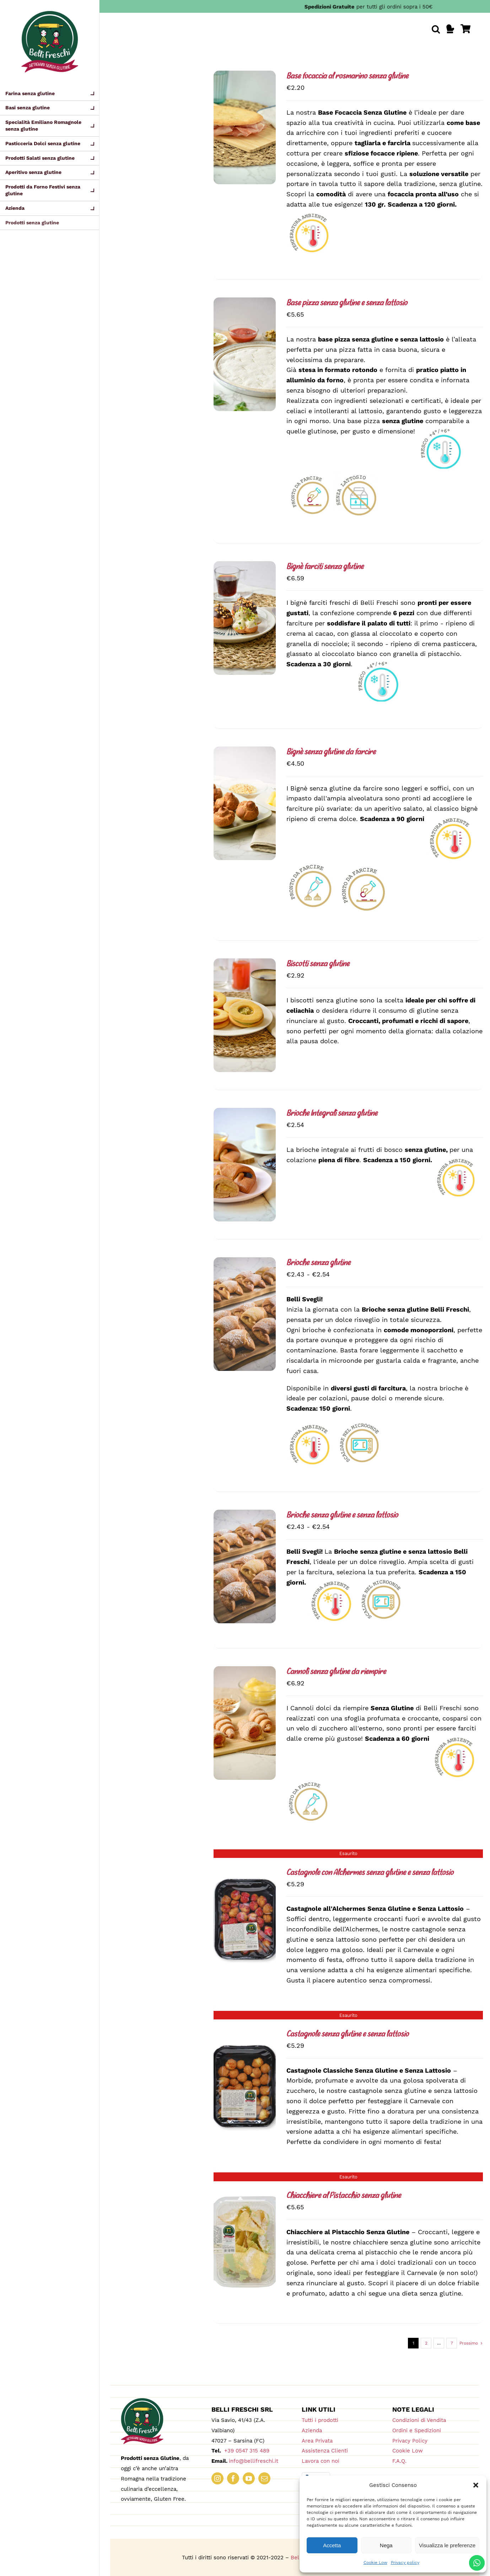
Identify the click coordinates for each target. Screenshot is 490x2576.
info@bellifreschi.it (253, 2461)
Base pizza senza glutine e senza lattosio (346, 303)
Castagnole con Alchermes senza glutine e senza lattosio (369, 1873)
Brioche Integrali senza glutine (331, 1113)
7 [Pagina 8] (452, 2343)
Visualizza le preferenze (447, 2545)
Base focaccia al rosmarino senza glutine (347, 76)
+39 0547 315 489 (245, 2451)
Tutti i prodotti (320, 2420)
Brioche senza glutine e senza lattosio (342, 1515)
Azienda (312, 2430)
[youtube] (249, 2478)
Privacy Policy (409, 2441)
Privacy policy (405, 2562)
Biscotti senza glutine (317, 964)
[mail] (264, 2478)
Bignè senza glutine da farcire (331, 752)
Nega (386, 2545)
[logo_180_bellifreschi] (142, 2401)
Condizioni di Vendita (419, 2420)
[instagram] (217, 2478)
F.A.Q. (399, 2461)
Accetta (332, 2545)
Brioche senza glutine (318, 1263)
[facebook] (233, 2478)
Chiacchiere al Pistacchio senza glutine (343, 2196)
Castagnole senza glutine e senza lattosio (347, 2034)
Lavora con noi (320, 2461)
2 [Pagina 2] (426, 2343)
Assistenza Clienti (325, 2451)
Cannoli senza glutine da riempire (336, 1672)
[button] (475, 2485)
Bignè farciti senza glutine (325, 567)
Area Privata (317, 2441)
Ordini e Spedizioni (416, 2430)
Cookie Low (375, 2562)
